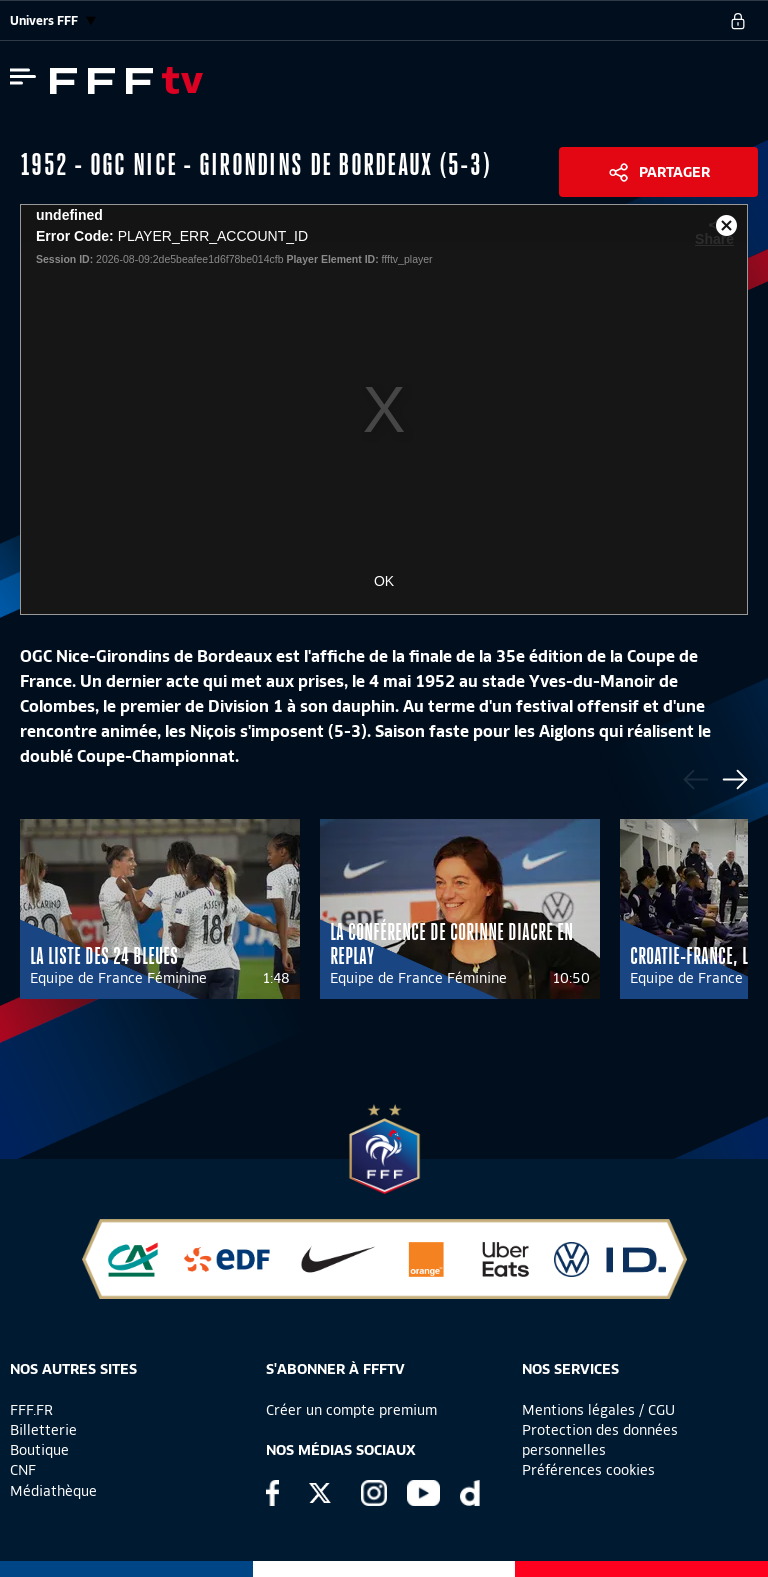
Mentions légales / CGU (598, 1410)
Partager (674, 172)
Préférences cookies (588, 1470)
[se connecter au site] (738, 21)
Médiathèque (53, 1491)
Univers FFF (53, 20)
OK (384, 581)
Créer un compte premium (351, 1410)
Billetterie (43, 1430)
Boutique (39, 1450)
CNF (23, 1470)
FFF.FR (31, 1410)
